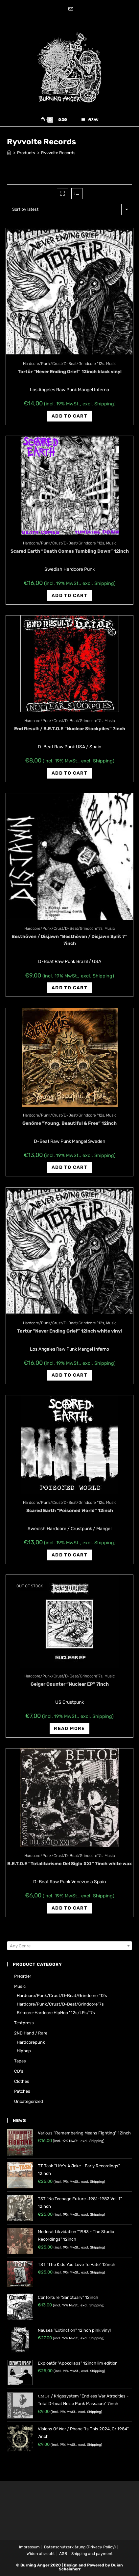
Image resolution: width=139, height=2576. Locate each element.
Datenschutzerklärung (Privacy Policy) (80, 2547)
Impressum (29, 2547)
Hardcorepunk (31, 2042)
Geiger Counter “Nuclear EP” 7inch (70, 1684)
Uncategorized (28, 2101)
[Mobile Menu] (90, 119)
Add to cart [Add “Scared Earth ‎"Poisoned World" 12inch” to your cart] (69, 1555)
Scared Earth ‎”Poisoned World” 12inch (69, 1510)
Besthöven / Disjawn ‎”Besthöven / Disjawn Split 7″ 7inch (69, 940)
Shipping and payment (92, 2553)
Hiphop (24, 2050)
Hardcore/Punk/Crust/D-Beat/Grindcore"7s (63, 720)
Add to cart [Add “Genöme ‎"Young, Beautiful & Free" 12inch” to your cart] (69, 1167)
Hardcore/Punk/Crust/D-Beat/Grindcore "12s (63, 363)
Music (111, 363)
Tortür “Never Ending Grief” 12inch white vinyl (69, 1331)
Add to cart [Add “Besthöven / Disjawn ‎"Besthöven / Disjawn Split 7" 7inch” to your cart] (69, 988)
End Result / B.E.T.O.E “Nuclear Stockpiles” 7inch (69, 729)
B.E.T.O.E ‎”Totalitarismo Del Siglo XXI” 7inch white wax (69, 1863)
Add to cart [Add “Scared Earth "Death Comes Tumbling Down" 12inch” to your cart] (69, 595)
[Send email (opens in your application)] (69, 9)
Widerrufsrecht (41, 2553)
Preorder (22, 1976)
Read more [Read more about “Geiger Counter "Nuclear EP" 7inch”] (69, 1728)
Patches (22, 2091)
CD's (18, 2071)
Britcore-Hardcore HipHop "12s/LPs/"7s (56, 2012)
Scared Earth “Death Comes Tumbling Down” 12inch (70, 551)
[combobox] (69, 1945)
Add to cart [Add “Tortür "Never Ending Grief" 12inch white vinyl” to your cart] (69, 1375)
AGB (63, 2553)
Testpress (24, 2022)
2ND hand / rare (30, 2033)
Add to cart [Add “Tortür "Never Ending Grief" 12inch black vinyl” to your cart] (69, 416)
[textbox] (69, 1946)
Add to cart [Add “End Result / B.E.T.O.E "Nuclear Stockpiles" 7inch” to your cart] (69, 773)
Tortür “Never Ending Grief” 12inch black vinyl (70, 371)
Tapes (20, 2060)
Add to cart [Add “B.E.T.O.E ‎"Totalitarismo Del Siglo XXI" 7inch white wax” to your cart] (69, 1908)
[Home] (9, 152)
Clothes (21, 2081)
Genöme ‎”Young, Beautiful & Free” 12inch (69, 1123)
